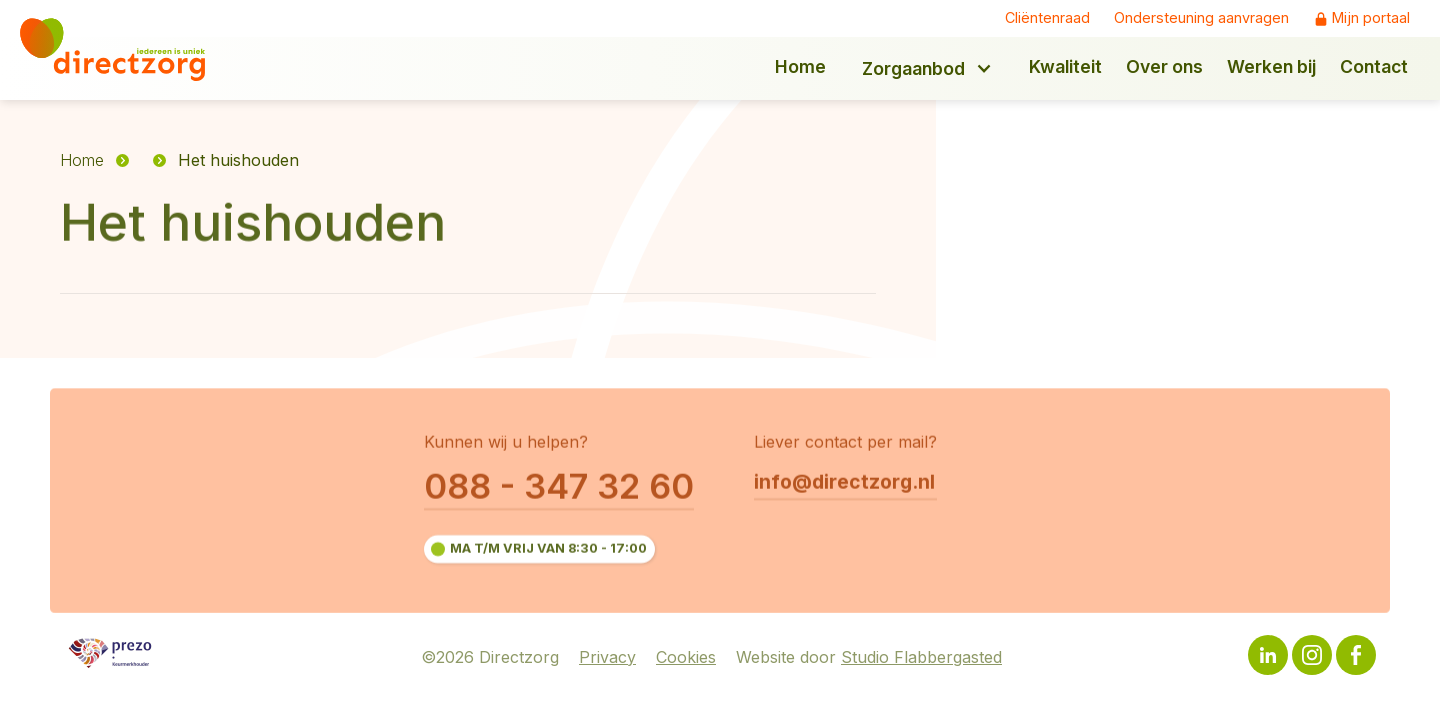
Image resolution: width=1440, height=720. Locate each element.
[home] (126, 49)
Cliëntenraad (1047, 18)
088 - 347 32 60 (559, 486)
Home (82, 160)
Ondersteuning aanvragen (1201, 18)
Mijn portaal (1371, 18)
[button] (927, 68)
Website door (869, 658)
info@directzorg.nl (844, 482)
